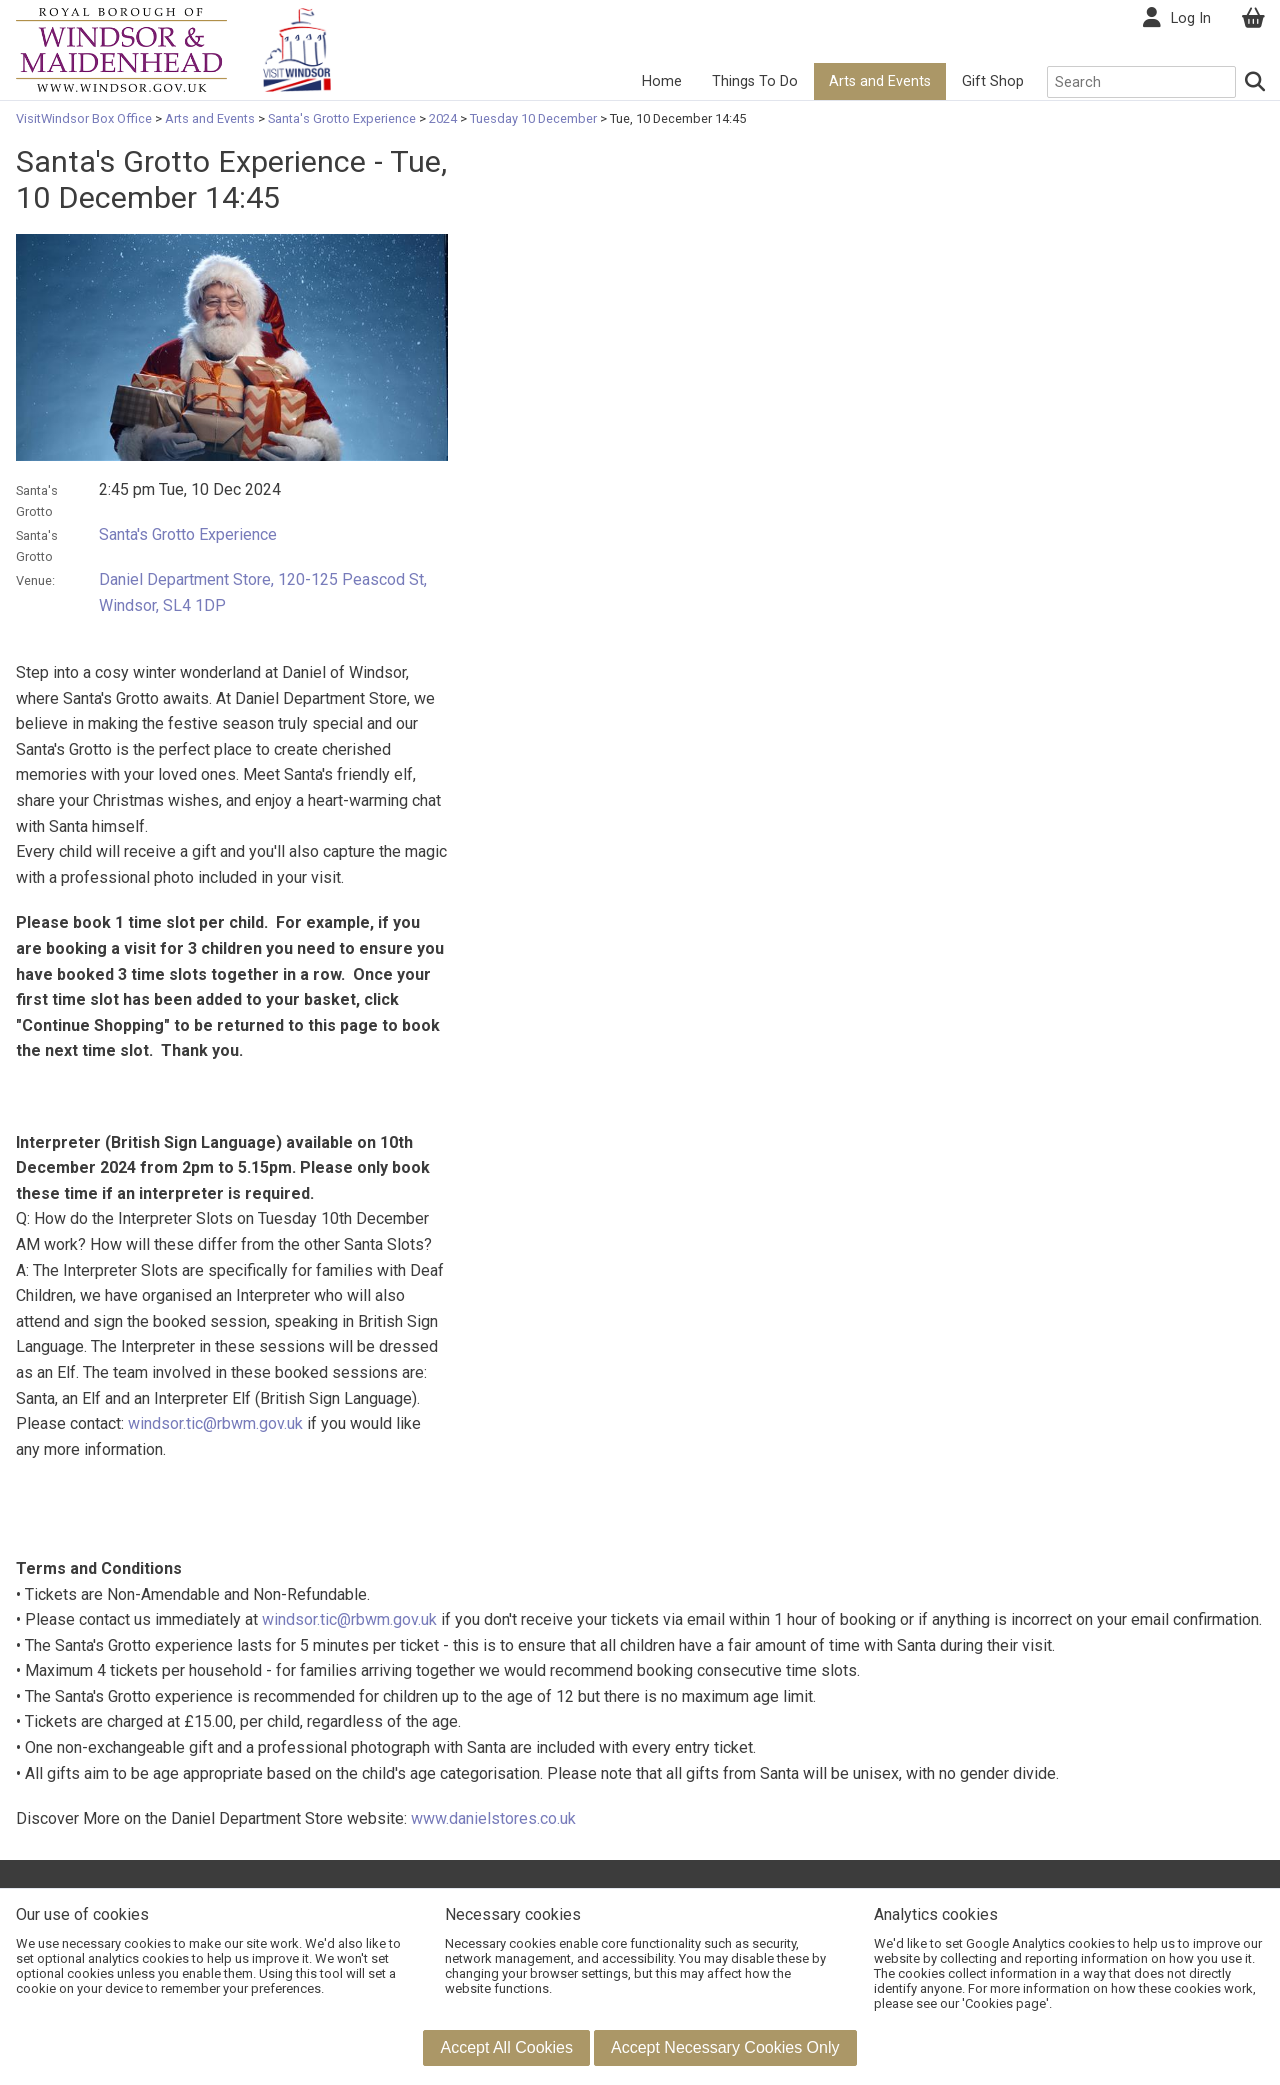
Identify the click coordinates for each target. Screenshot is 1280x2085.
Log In (1191, 18)
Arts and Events (880, 81)
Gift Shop (993, 81)
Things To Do (755, 81)
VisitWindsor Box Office (85, 118)
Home (662, 81)
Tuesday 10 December (533, 118)
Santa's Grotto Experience (342, 118)
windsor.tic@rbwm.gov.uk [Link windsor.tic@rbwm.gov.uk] (215, 1423)
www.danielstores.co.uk (493, 1818)
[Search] (1256, 82)
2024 (443, 118)
